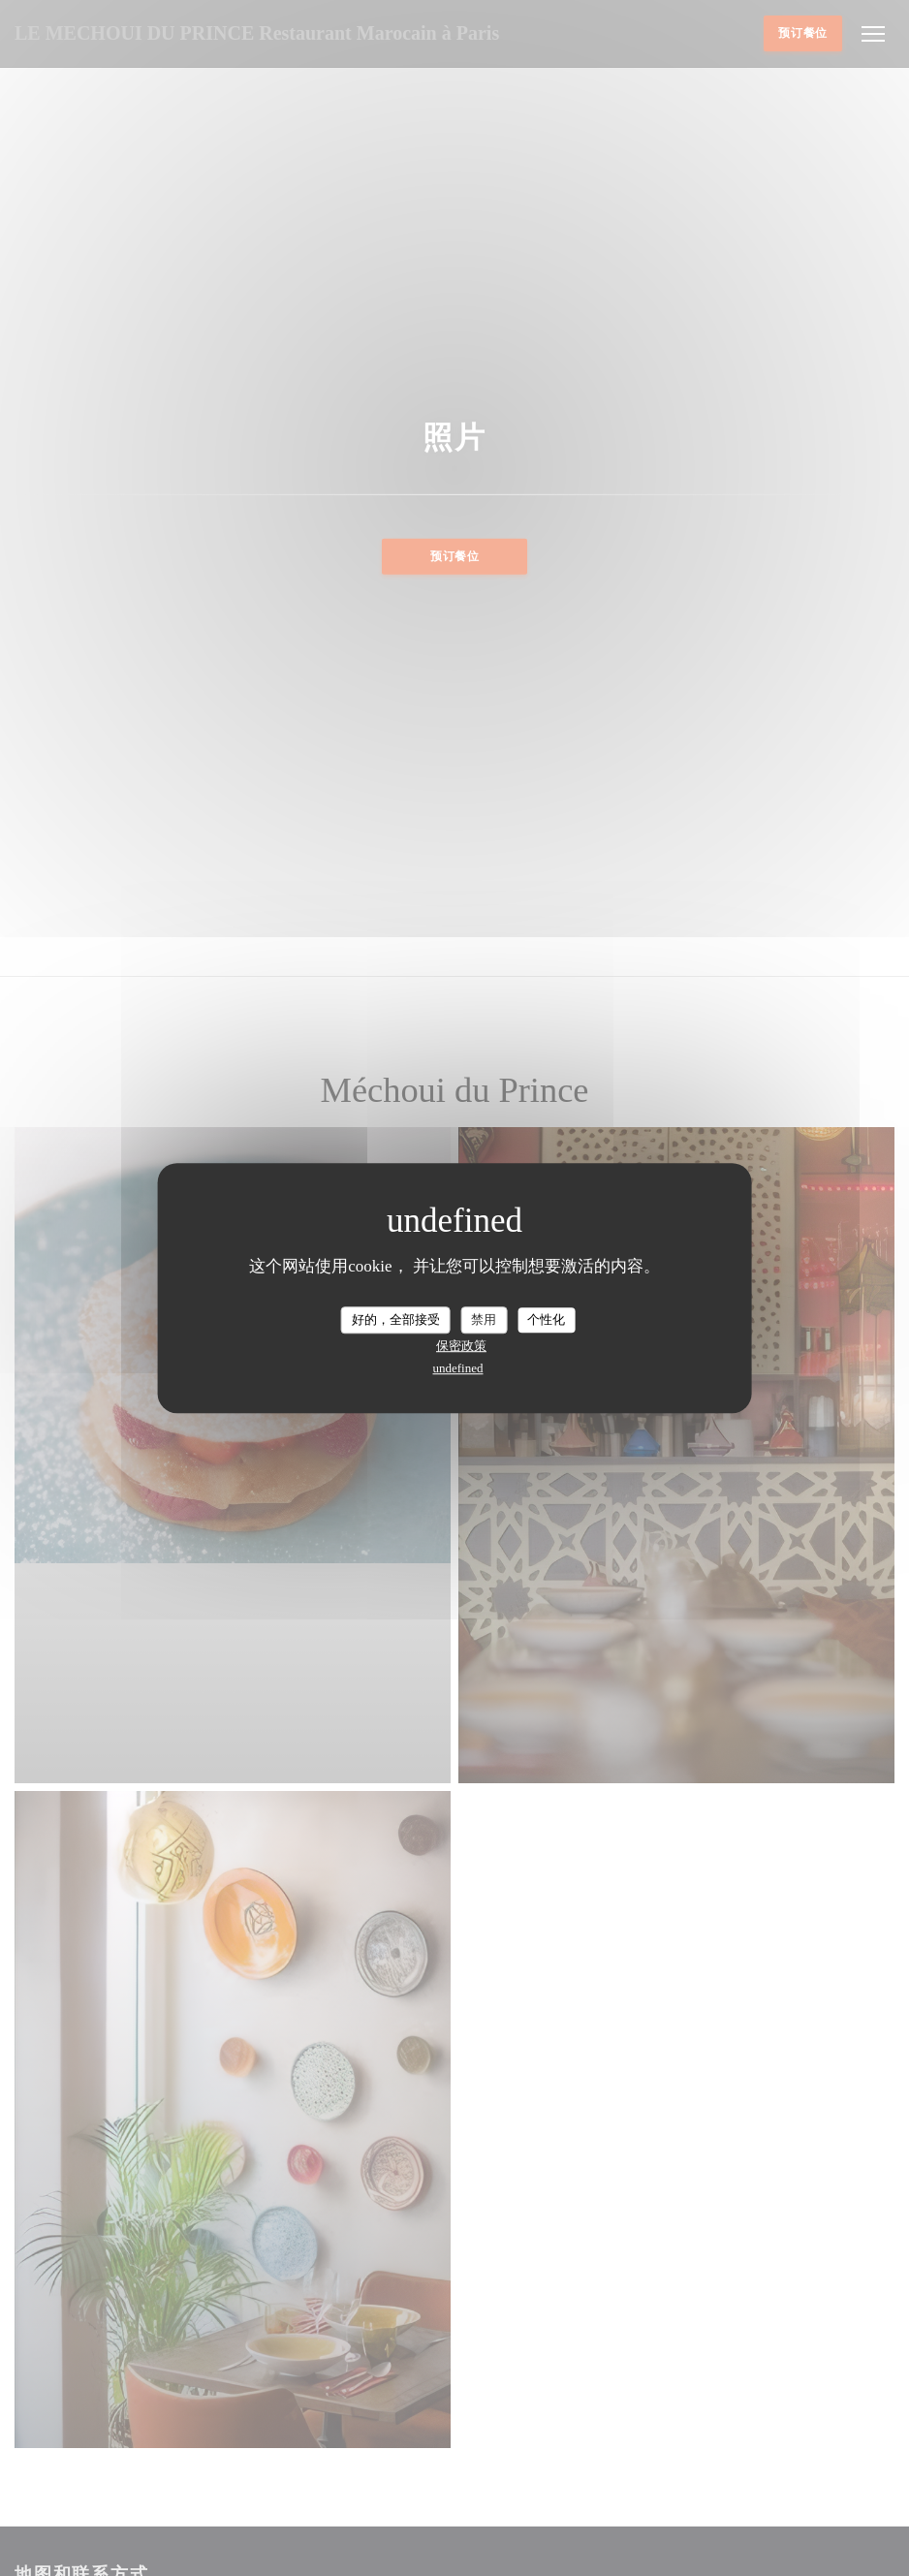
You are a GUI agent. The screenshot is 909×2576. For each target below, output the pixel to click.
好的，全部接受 (396, 1319)
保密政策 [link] (461, 1345)
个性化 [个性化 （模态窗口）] (546, 1319)
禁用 (483, 1319)
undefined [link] (458, 1368)
